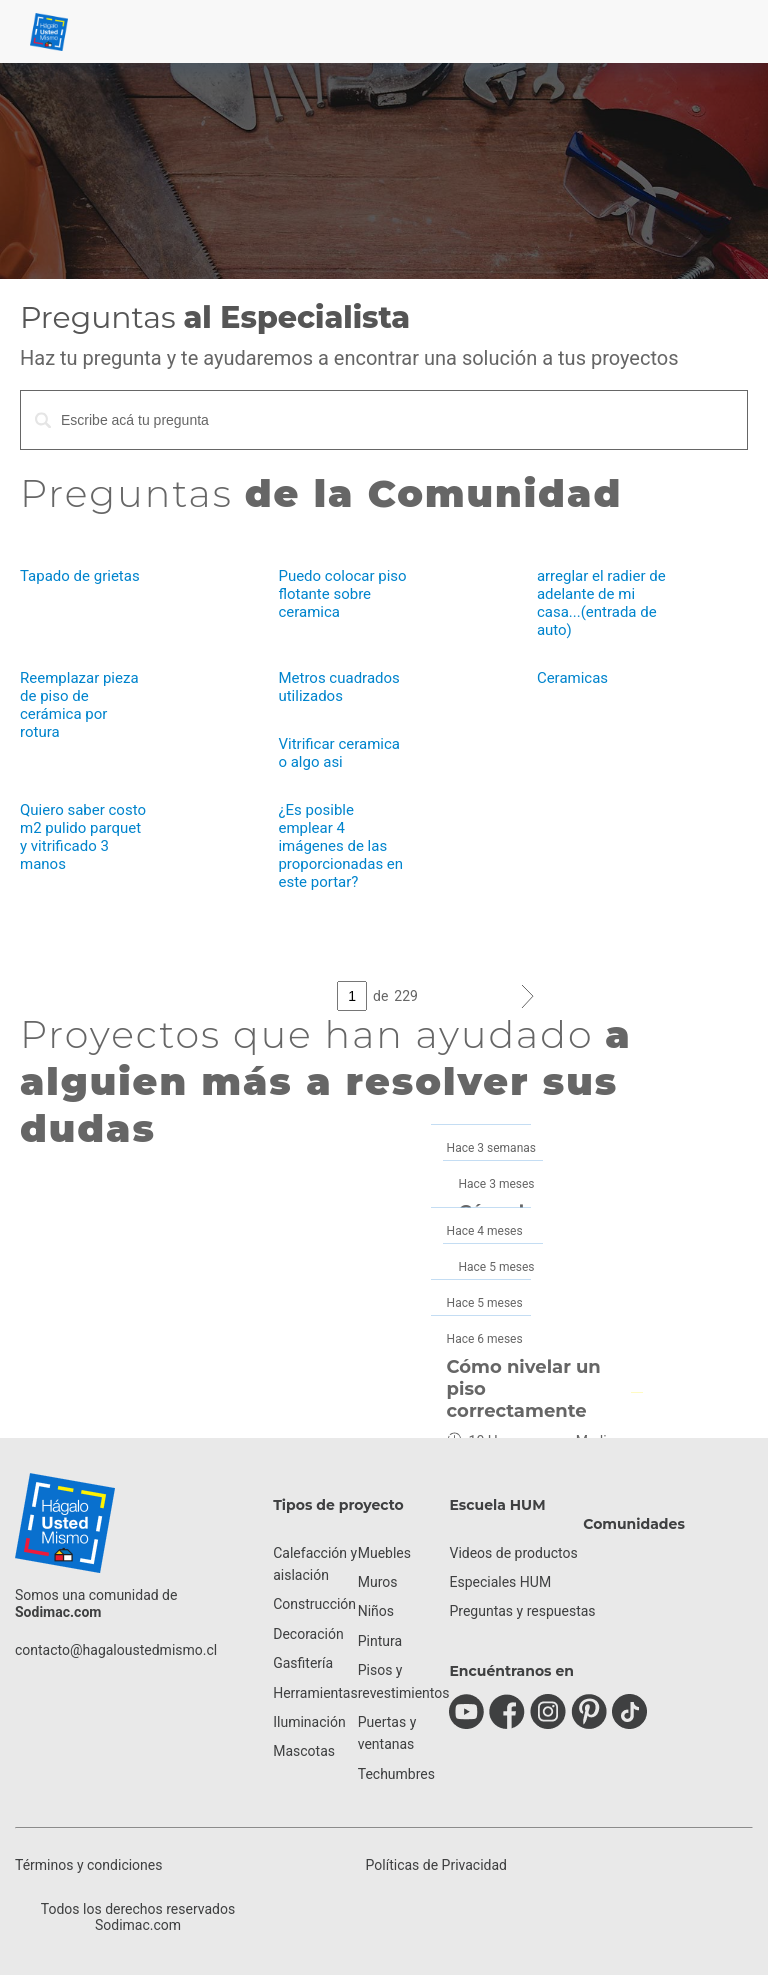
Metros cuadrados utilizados (338, 687)
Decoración (308, 1634)
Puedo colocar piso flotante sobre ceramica (342, 594)
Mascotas (304, 1751)
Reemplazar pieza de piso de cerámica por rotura (79, 705)
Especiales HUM (500, 1582)
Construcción (314, 1604)
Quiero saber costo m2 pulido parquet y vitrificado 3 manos (83, 837)
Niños (376, 1611)
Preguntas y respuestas (522, 1611)
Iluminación (309, 1722)
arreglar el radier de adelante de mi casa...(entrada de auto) (601, 603)
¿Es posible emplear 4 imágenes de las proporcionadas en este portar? (340, 846)
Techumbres (396, 1774)
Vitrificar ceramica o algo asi (339, 753)
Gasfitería (303, 1663)
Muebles (384, 1553)
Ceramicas (572, 678)
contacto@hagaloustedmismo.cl (116, 1650)
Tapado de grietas (80, 576)
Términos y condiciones (88, 1865)
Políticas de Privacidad (436, 1865)
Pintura (380, 1641)
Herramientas (315, 1693)
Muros (378, 1582)
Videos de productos (513, 1553)
